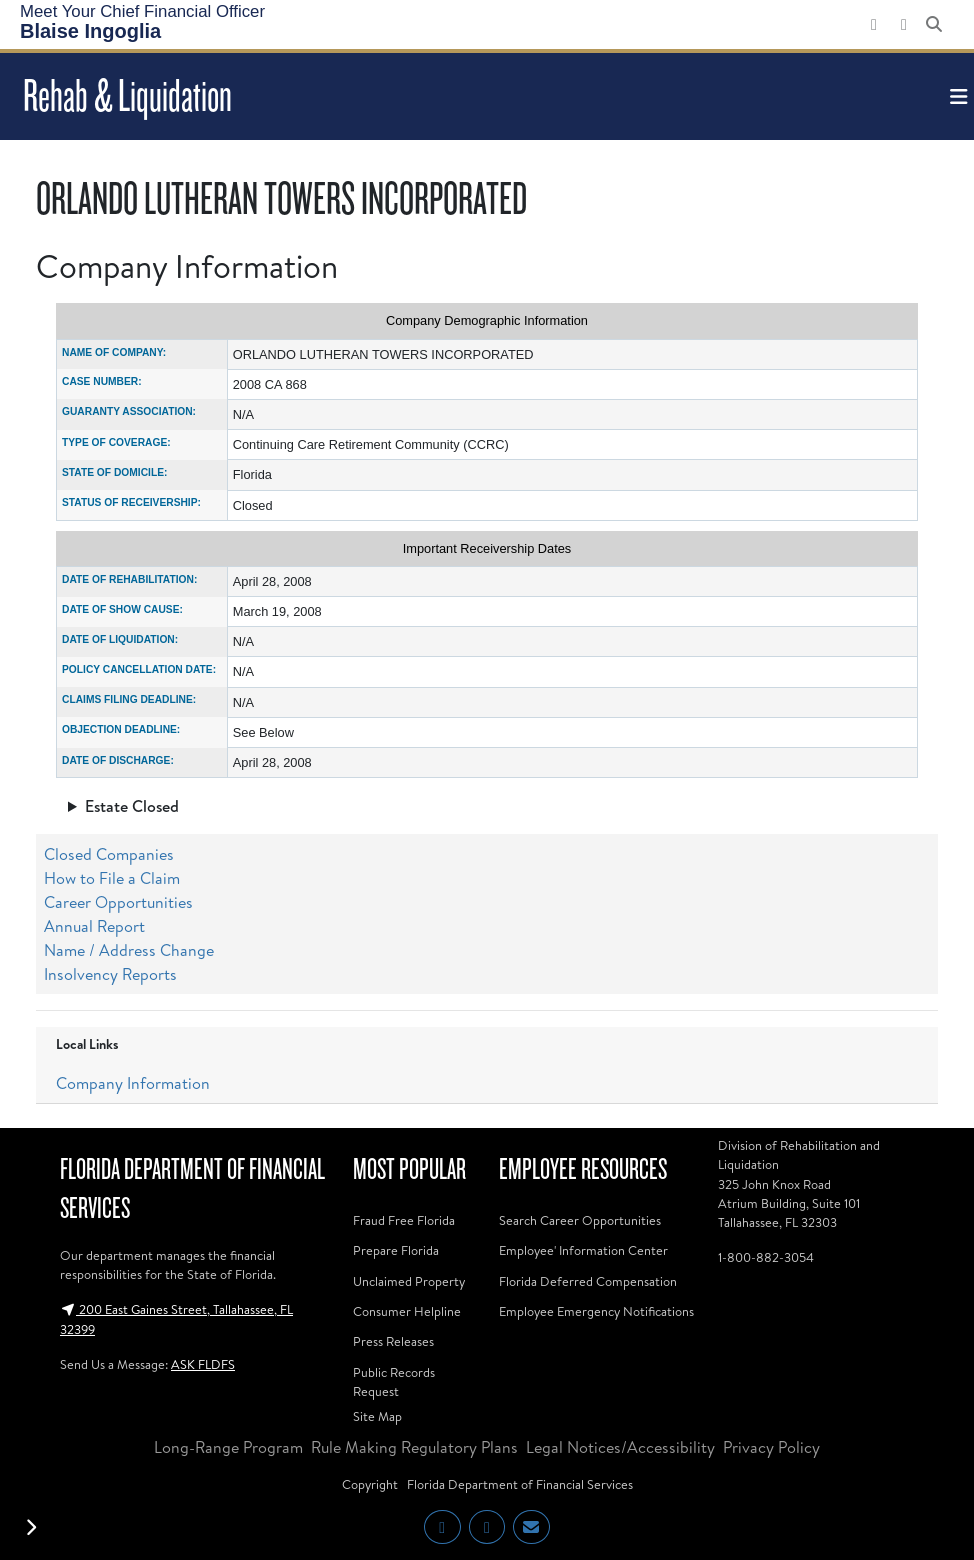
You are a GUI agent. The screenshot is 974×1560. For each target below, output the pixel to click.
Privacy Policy (771, 1447)
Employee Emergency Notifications (596, 1311)
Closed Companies (109, 854)
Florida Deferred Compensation (588, 1281)
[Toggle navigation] (956, 97)
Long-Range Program (228, 1447)
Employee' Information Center (583, 1250)
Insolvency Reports (110, 974)
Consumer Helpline (407, 1311)
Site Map (377, 1416)
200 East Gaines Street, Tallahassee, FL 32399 (176, 1318)
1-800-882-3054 (766, 1257)
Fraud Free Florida (404, 1220)
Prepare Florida (396, 1250)
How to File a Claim (112, 878)
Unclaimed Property (409, 1281)
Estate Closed (132, 806)
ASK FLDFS (203, 1364)
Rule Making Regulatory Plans (414, 1447)
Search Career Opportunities (580, 1220)
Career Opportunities (118, 902)
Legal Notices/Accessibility (620, 1447)
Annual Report (94, 926)
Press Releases (393, 1341)
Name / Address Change (129, 950)
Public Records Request (394, 1381)
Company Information (133, 1083)
